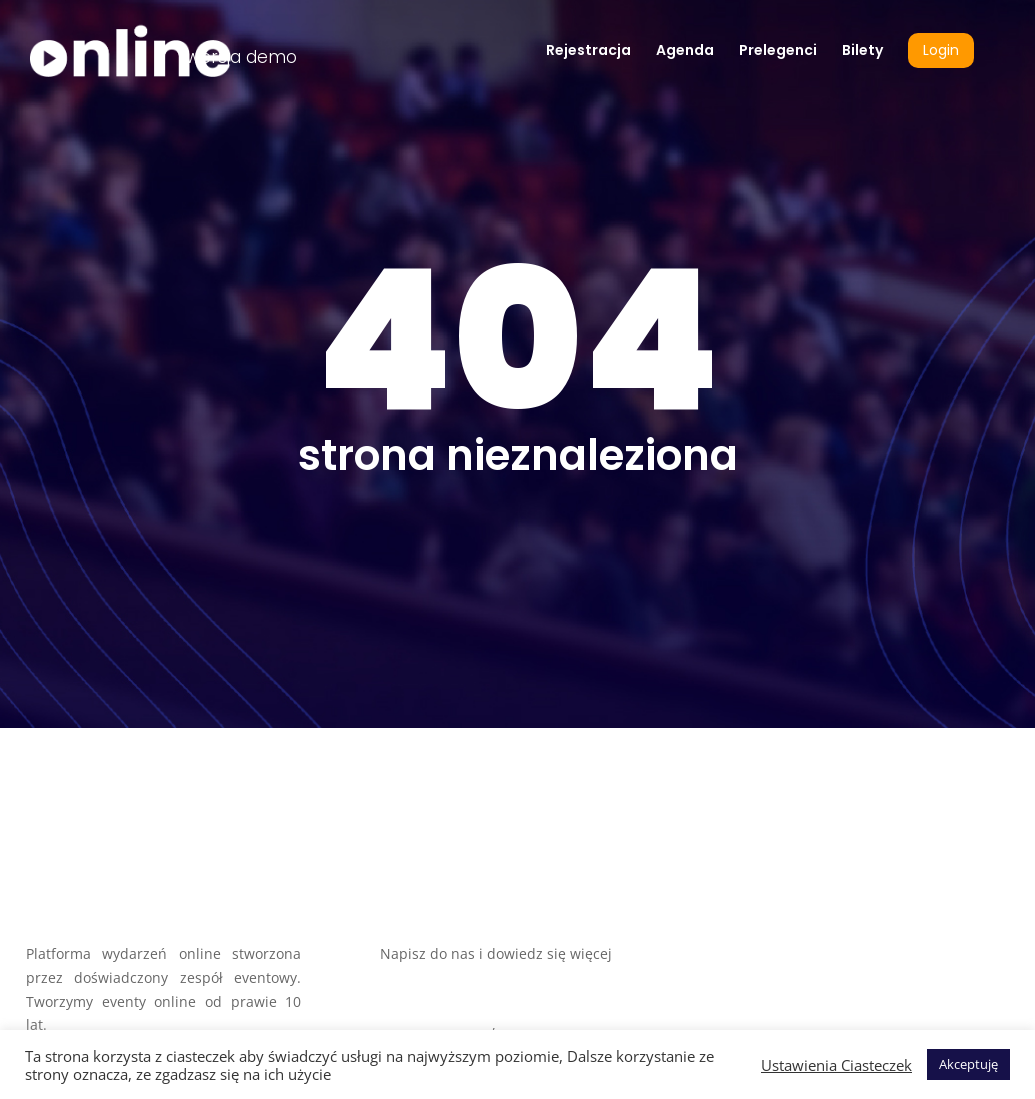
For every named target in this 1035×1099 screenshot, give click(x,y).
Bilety (862, 51)
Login (941, 51)
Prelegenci (778, 51)
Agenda (685, 51)
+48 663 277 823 (554, 1024)
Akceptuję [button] (968, 1064)
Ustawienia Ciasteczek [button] (836, 1065)
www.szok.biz (425, 1001)
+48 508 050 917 (434, 1024)
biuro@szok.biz (431, 977)
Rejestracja (588, 51)
